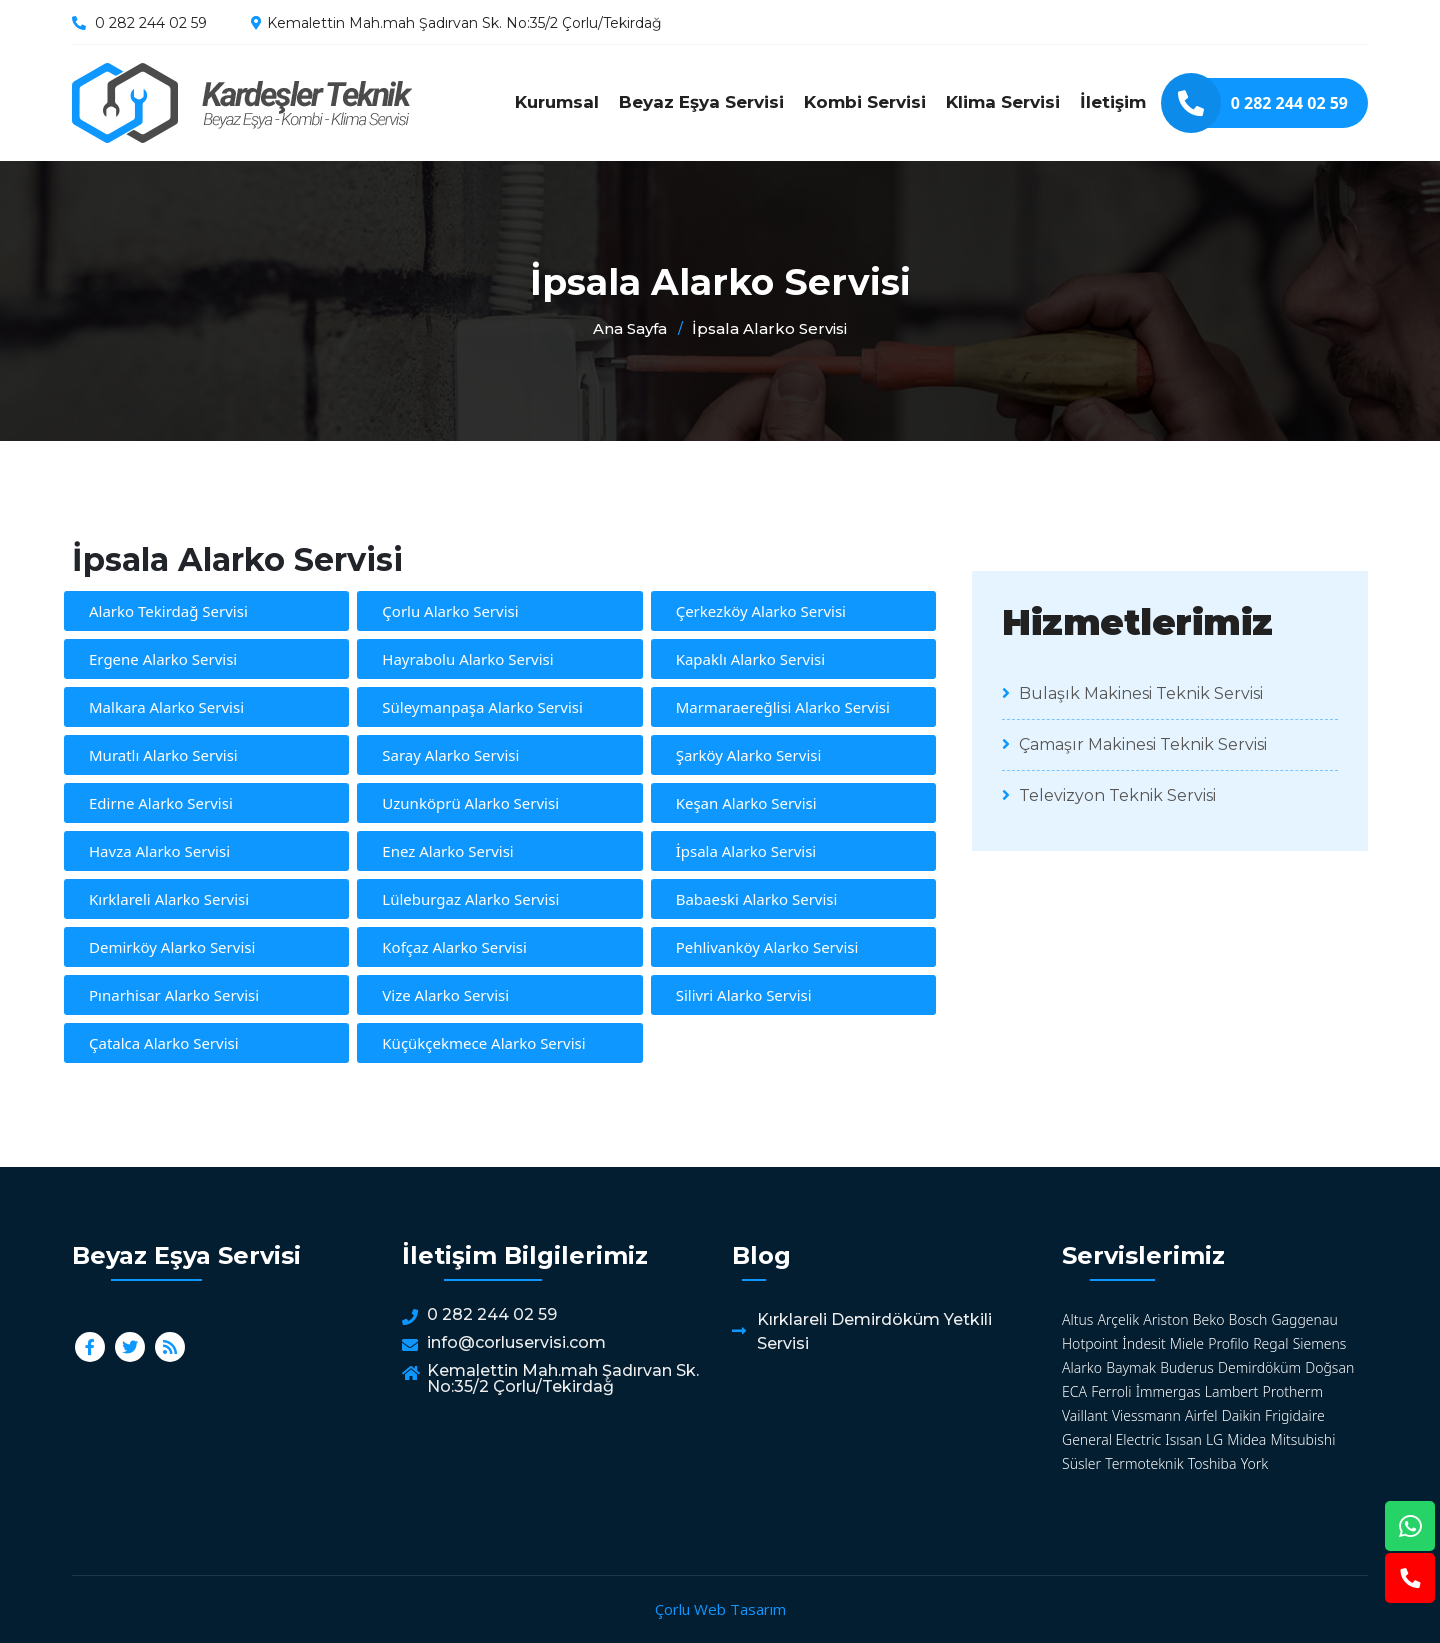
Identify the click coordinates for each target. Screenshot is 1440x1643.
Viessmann (1146, 1415)
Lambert (1232, 1391)
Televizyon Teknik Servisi (1109, 795)
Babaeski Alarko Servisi (757, 899)
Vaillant (1085, 1415)
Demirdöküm (1259, 1367)
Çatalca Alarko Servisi (164, 1043)
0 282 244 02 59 (151, 23)
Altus (1077, 1319)
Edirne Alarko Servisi (161, 803)
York (1254, 1463)
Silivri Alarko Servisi (744, 995)
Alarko (1082, 1367)
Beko (1209, 1319)
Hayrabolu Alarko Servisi (467, 659)
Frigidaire (1295, 1415)
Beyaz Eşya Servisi (701, 102)
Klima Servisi (1003, 102)
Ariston (1165, 1319)
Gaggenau (1304, 1319)
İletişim (1113, 102)
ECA (1074, 1391)
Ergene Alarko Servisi (163, 659)
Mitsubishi (1303, 1439)
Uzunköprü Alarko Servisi (470, 803)
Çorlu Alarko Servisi (450, 611)
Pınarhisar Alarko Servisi (174, 995)
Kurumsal (557, 102)
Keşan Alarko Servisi (746, 803)
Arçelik (1119, 1319)
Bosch (1248, 1319)
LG (1214, 1439)
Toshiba (1212, 1463)
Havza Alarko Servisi (159, 851)
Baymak (1131, 1367)
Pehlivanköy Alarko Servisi (767, 947)
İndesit (1143, 1343)
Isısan (1183, 1439)
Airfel (1201, 1415)
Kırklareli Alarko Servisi (169, 899)
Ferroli (1111, 1391)
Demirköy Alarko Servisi (172, 947)
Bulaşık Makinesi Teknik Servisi (1132, 693)
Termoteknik (1144, 1463)
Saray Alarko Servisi (450, 755)
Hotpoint (1090, 1343)
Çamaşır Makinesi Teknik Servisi (1134, 744)
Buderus (1187, 1367)
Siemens (1320, 1343)
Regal (1270, 1343)
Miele (1187, 1343)
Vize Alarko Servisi (445, 995)
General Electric (1111, 1439)
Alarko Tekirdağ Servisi (168, 611)
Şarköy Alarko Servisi (749, 755)
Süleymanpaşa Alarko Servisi (482, 707)
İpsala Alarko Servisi (242, 103)
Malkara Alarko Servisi (166, 707)
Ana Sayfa (630, 328)
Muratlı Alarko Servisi (163, 755)
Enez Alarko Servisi (447, 851)
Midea (1246, 1439)
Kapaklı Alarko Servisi (750, 659)
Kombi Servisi (865, 102)
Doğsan (1329, 1367)
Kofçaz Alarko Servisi (454, 947)
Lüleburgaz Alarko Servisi (470, 899)
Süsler (1081, 1463)
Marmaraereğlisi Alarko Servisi (783, 707)
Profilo (1228, 1343)
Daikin (1241, 1415)
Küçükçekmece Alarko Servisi (483, 1043)
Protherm (1293, 1391)
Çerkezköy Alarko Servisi (761, 611)
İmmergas (1168, 1391)
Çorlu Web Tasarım (720, 1609)
